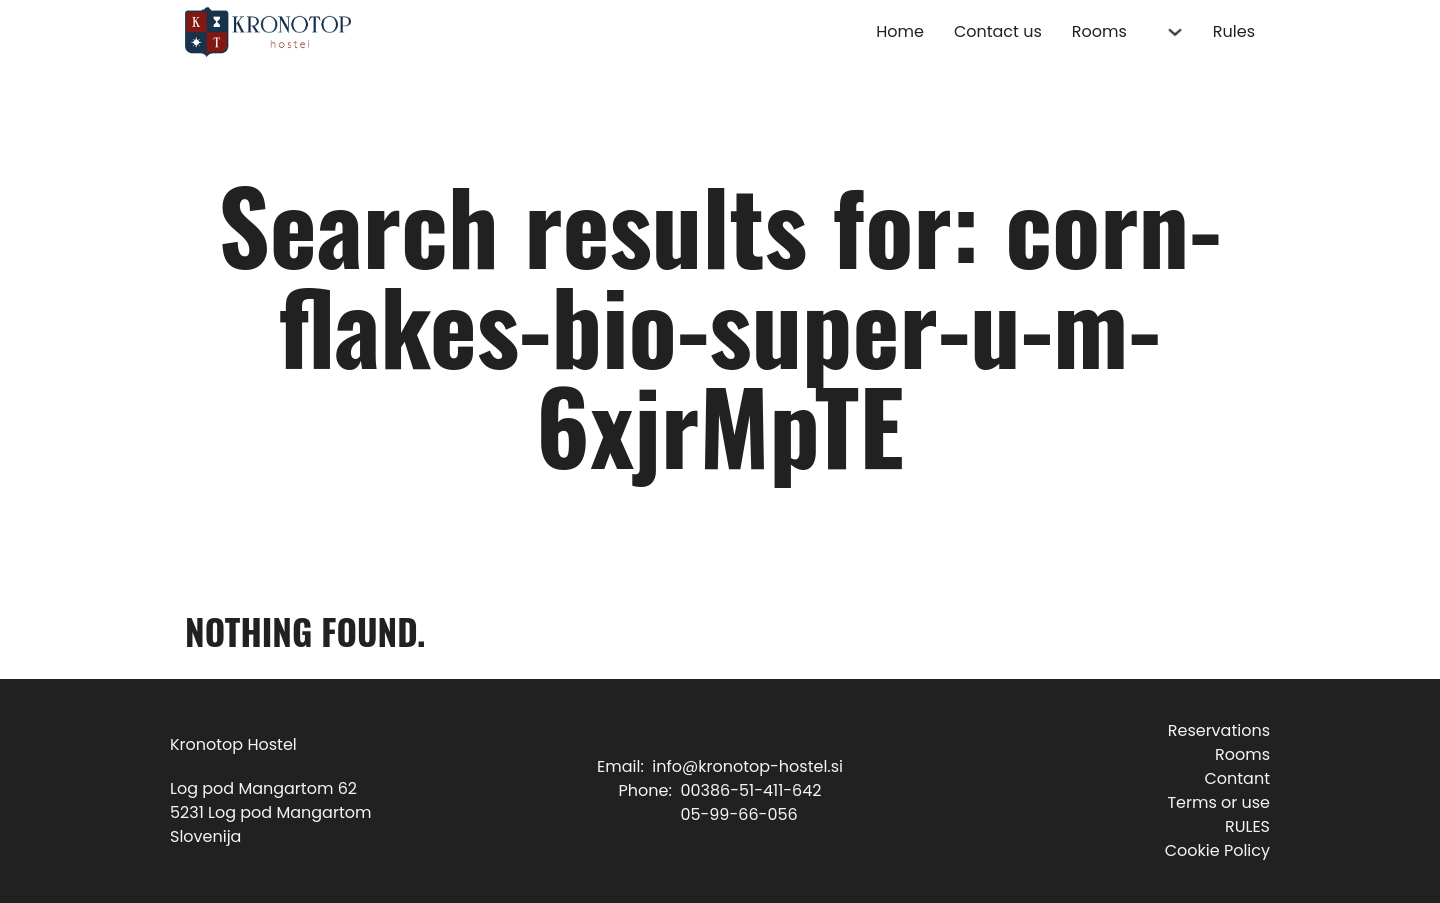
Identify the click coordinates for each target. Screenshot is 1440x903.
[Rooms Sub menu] (1175, 32)
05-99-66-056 (738, 814)
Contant (1237, 778)
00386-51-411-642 (750, 790)
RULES (1247, 826)
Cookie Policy (1217, 850)
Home (900, 31)
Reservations (1219, 730)
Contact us (998, 31)
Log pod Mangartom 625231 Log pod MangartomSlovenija (270, 812)
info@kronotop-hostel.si (747, 766)
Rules (1234, 31)
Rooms (1099, 31)
